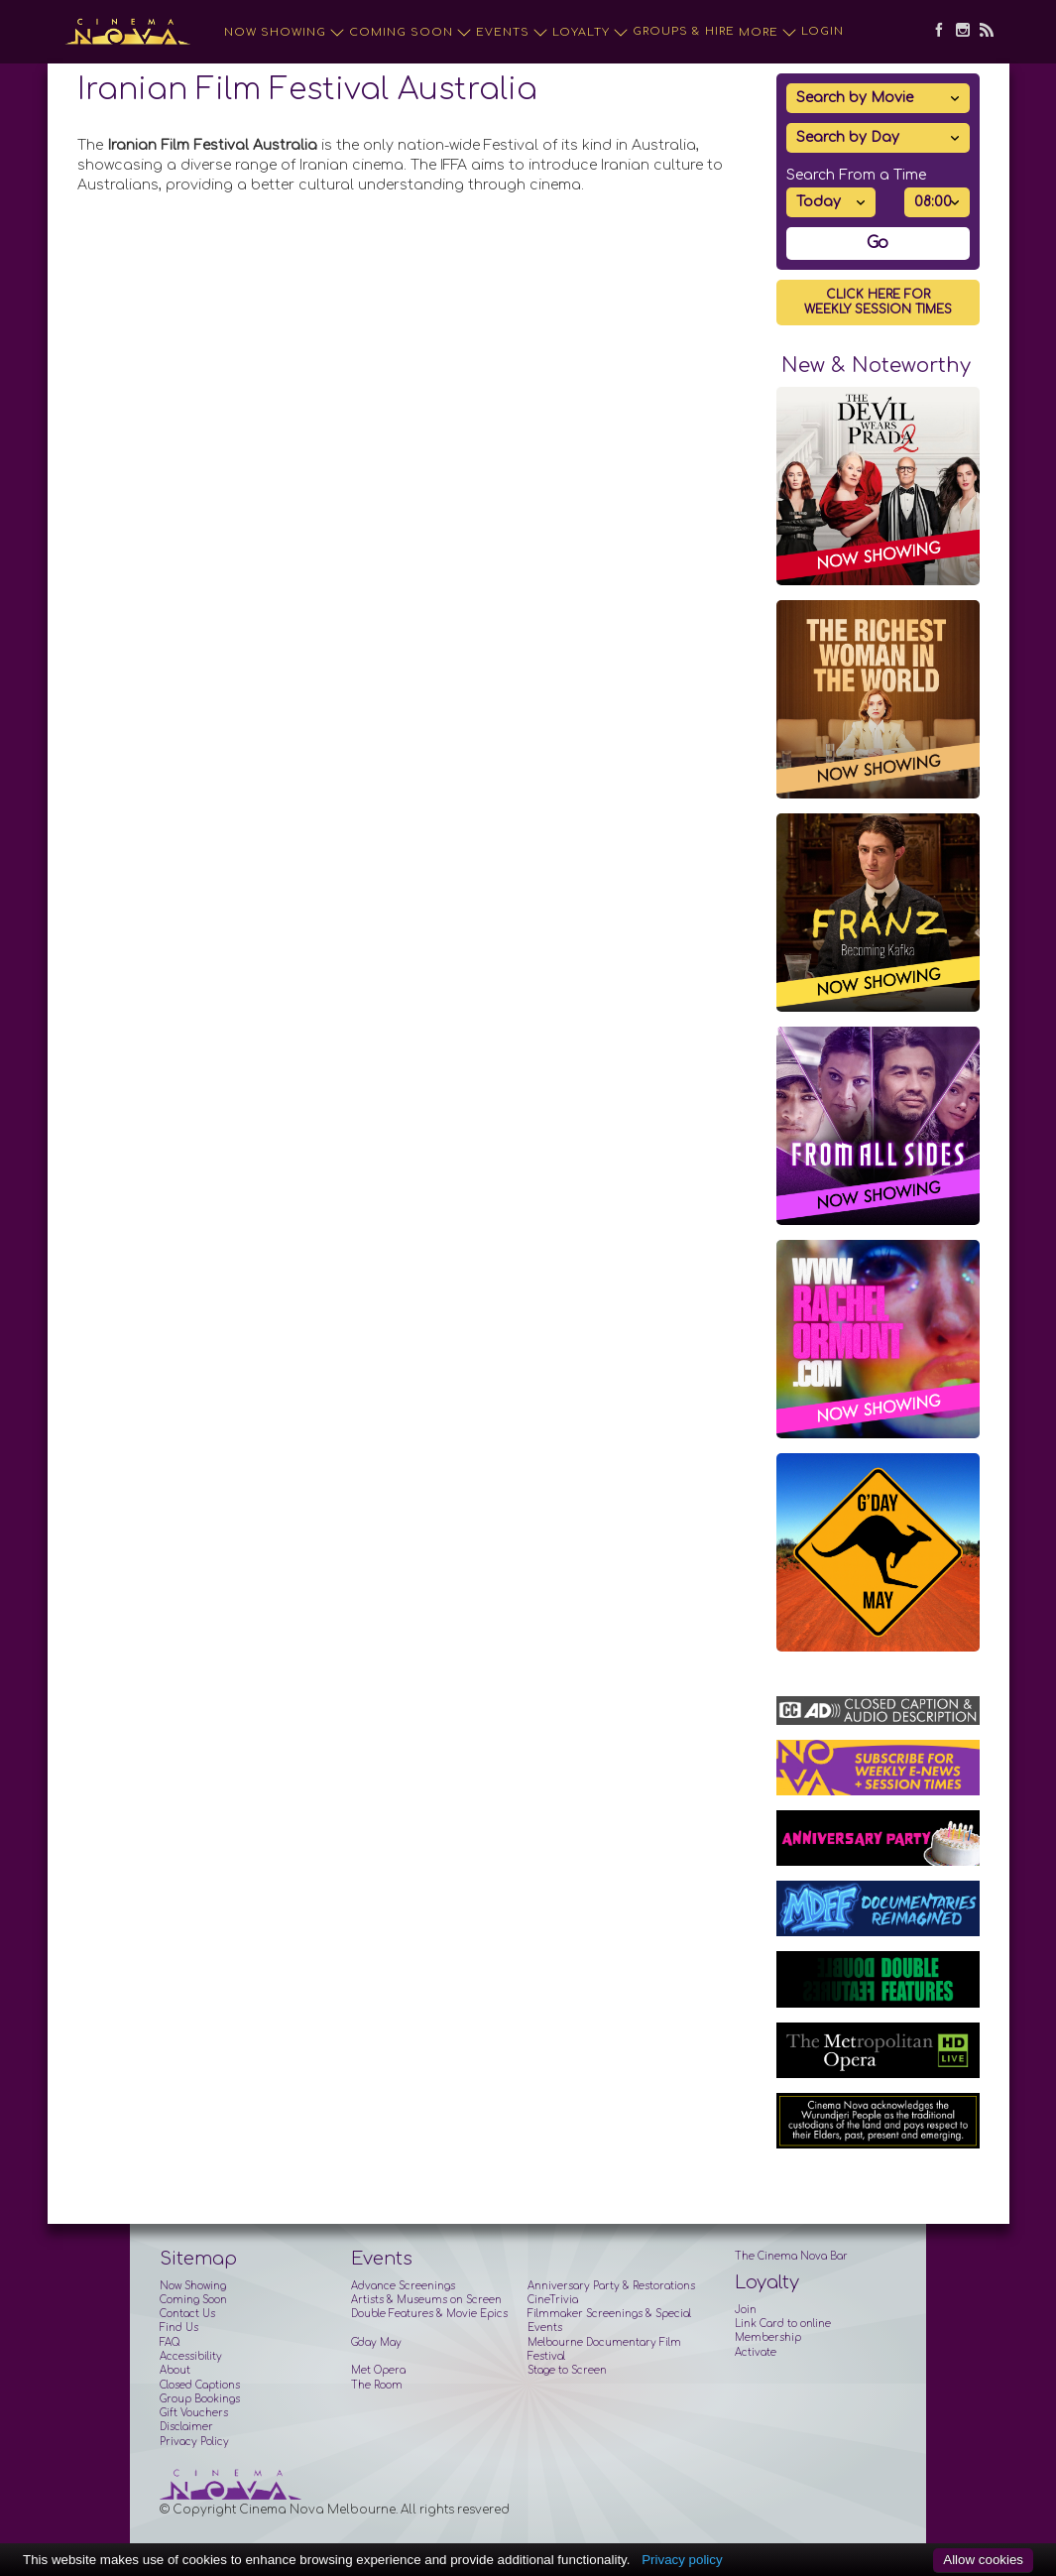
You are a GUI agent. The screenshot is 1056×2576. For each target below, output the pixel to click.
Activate (755, 2352)
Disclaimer (186, 2426)
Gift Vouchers (194, 2412)
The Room (377, 2385)
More (768, 33)
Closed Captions (200, 2385)
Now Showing (284, 33)
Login (822, 31)
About (175, 2370)
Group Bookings (200, 2398)
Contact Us (187, 2313)
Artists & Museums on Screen (426, 2299)
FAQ (169, 2342)
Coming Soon (410, 33)
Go (877, 243)
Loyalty (590, 33)
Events (512, 33)
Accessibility (191, 2356)
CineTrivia (553, 2299)
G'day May (376, 2342)
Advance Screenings (403, 2285)
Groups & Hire (684, 31)
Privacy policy (682, 2559)
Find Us (179, 2327)
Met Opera (378, 2370)
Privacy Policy (194, 2441)
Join (746, 2309)
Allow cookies (983, 2559)
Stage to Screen (567, 2370)
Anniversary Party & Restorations (611, 2285)
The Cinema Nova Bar (791, 2256)
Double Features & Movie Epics (429, 2313)
